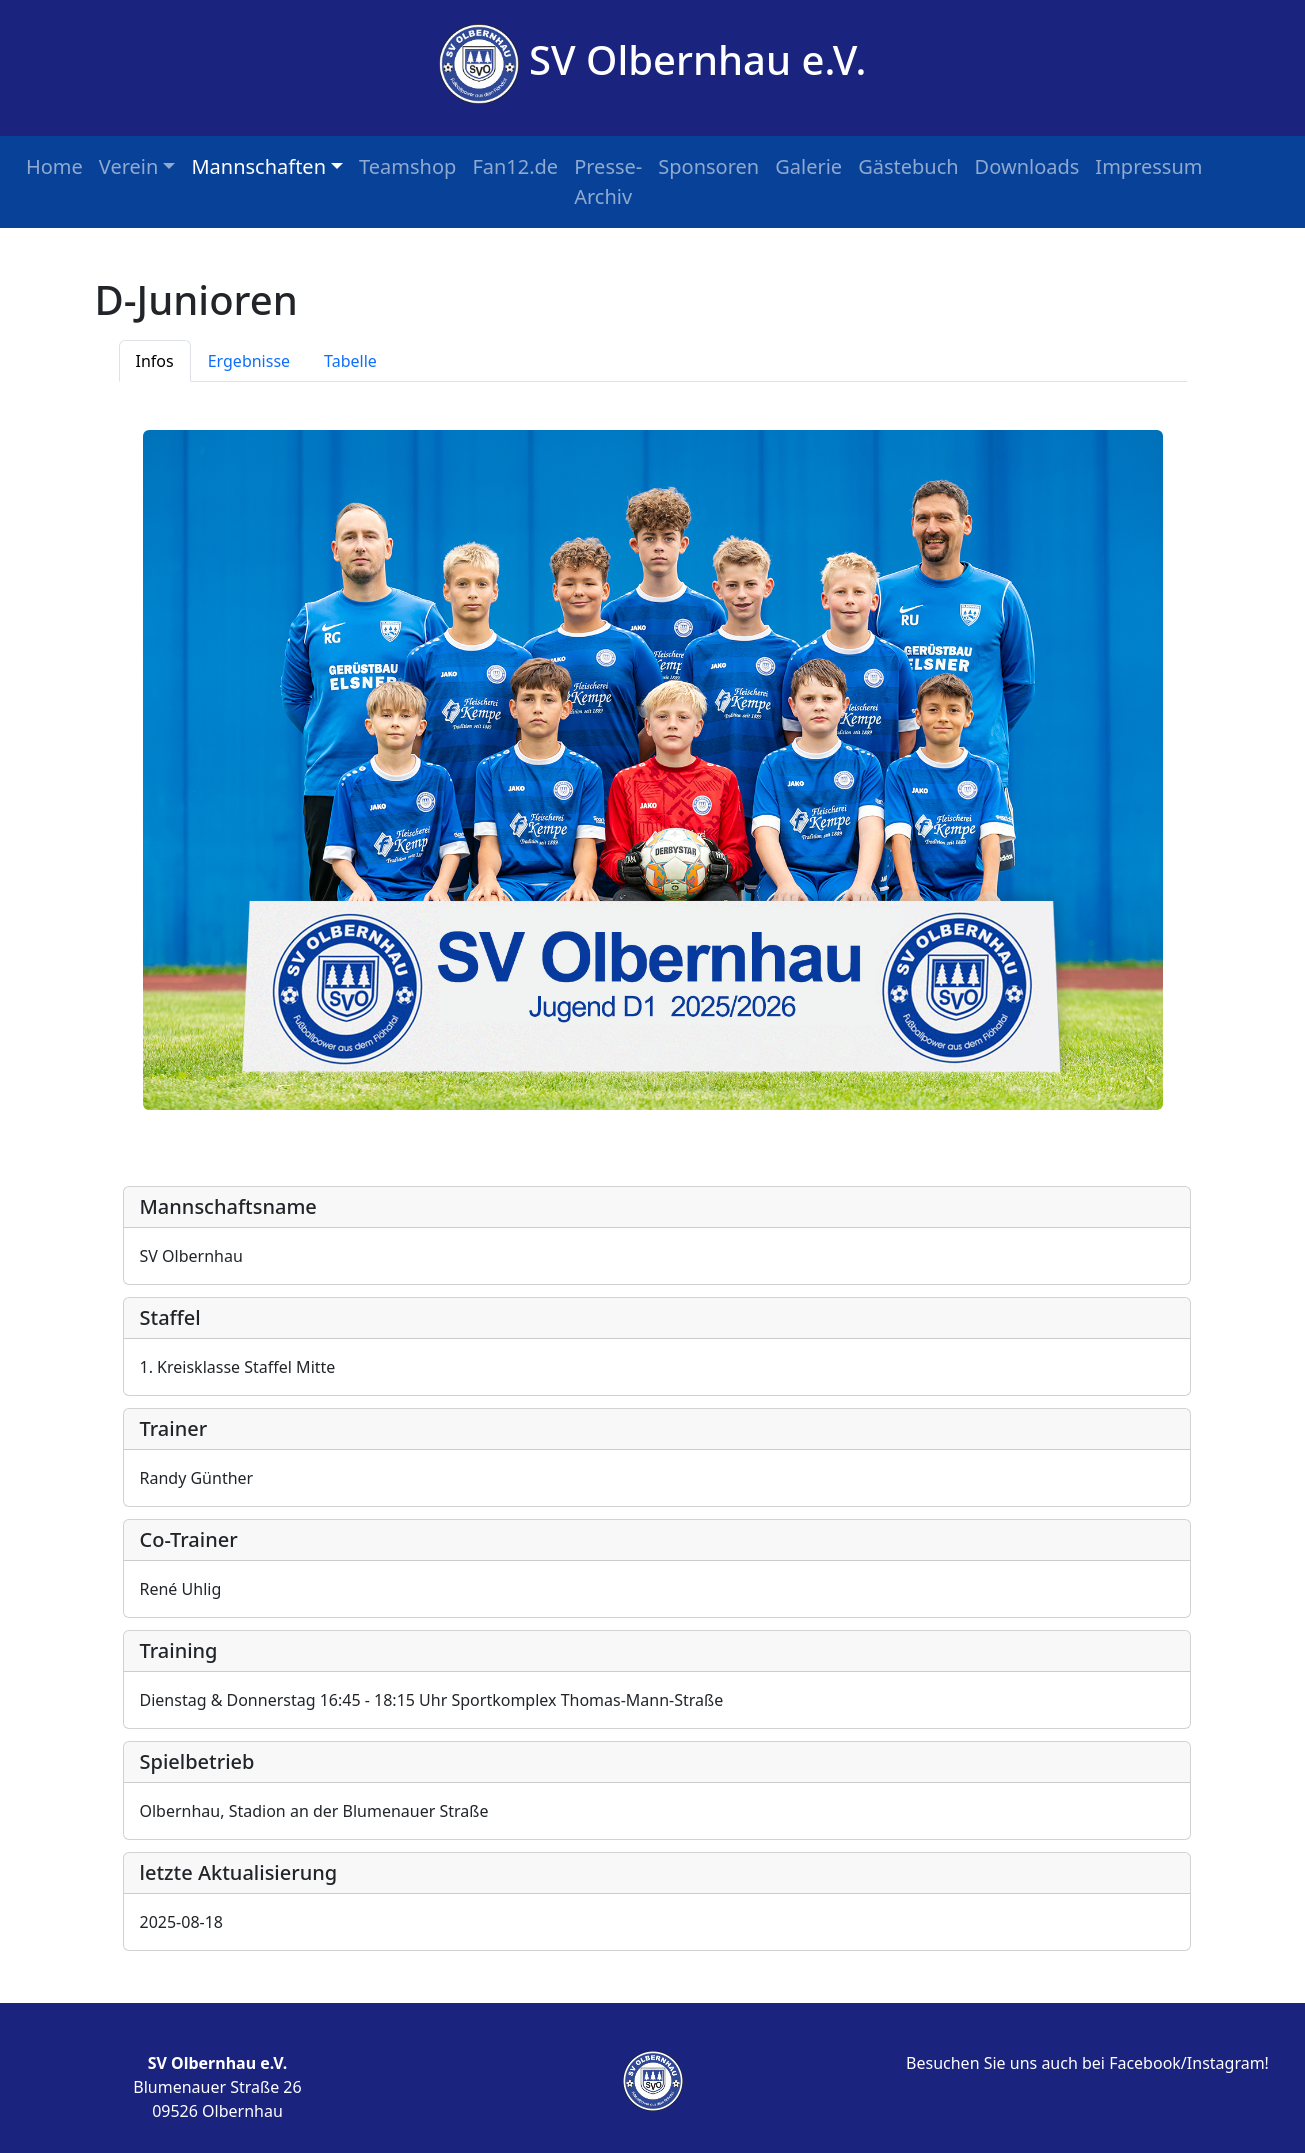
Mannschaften (258, 166)
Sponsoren (708, 166)
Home (54, 166)
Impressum (1148, 166)
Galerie (808, 166)
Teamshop (407, 166)
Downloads (1027, 166)
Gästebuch (908, 166)
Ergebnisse (249, 361)
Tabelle (350, 361)
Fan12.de (515, 166)
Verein (129, 166)
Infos (155, 361)
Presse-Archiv (608, 181)
